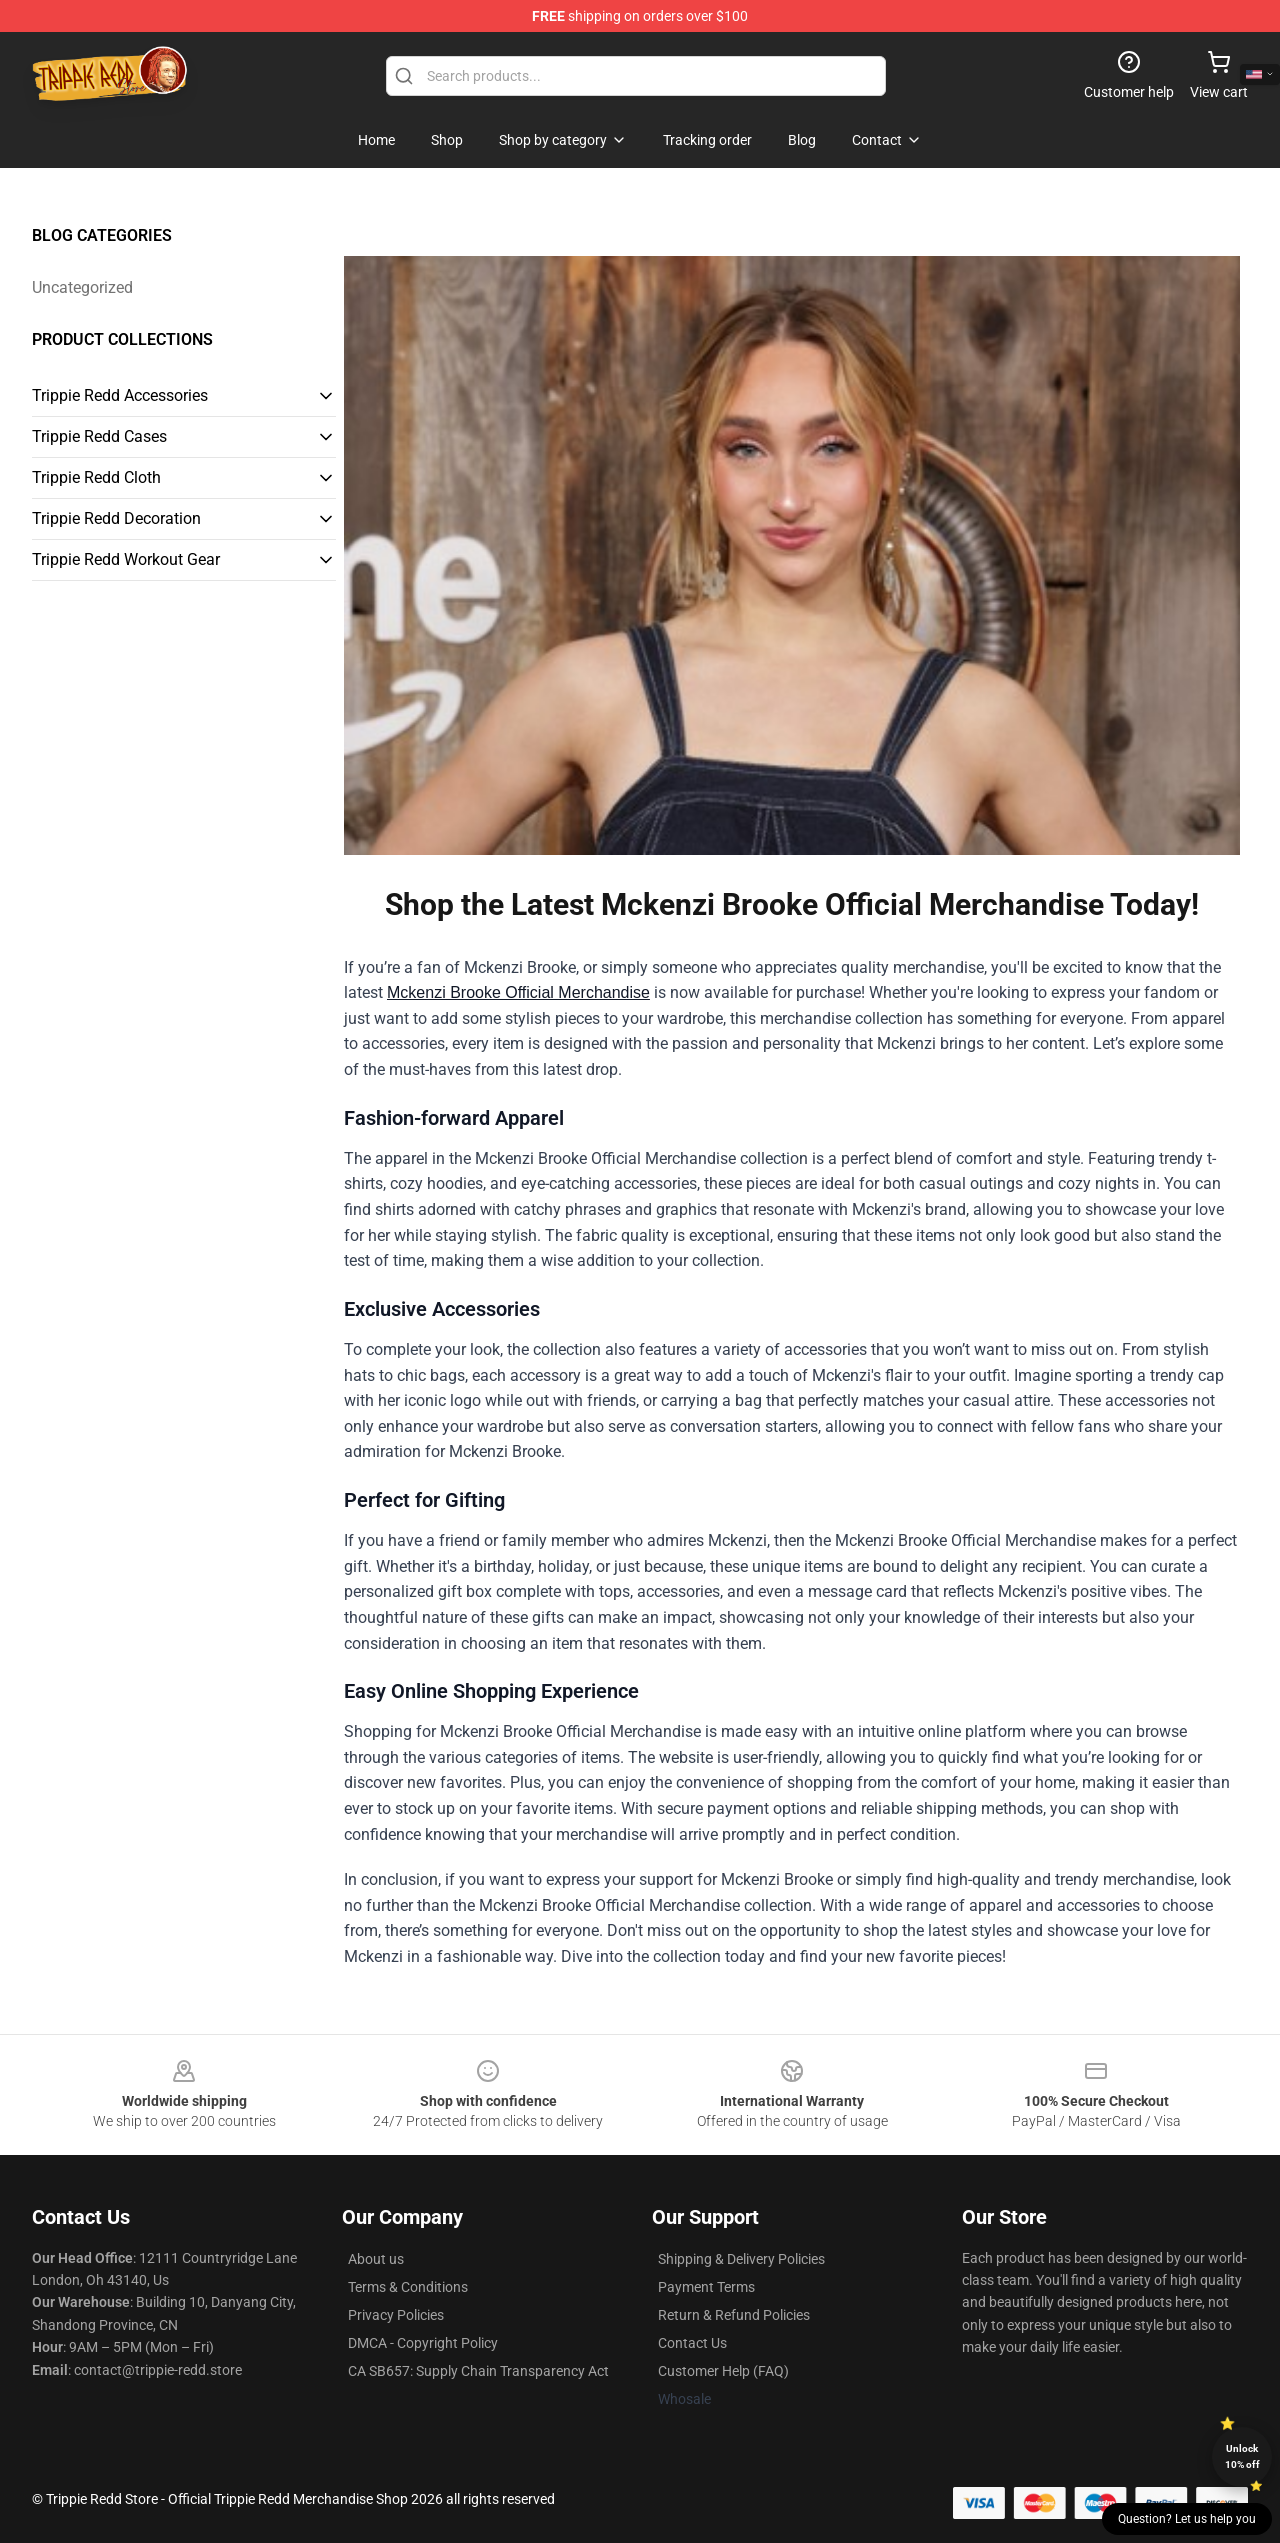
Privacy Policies (396, 2315)
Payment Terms (706, 2287)
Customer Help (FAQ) (723, 2371)
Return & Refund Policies (734, 2315)
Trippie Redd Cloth (96, 477)
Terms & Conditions (408, 2287)
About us (376, 2259)
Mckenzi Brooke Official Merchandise (518, 992)
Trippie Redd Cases (99, 436)
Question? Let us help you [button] (1187, 2519)
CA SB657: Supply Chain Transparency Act (478, 2371)
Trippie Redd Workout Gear (126, 559)
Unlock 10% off (1242, 2456)
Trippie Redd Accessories (120, 395)
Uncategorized (82, 287)
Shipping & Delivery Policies (741, 2259)
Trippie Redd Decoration (116, 518)
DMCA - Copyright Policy (423, 2343)
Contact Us (692, 2343)
